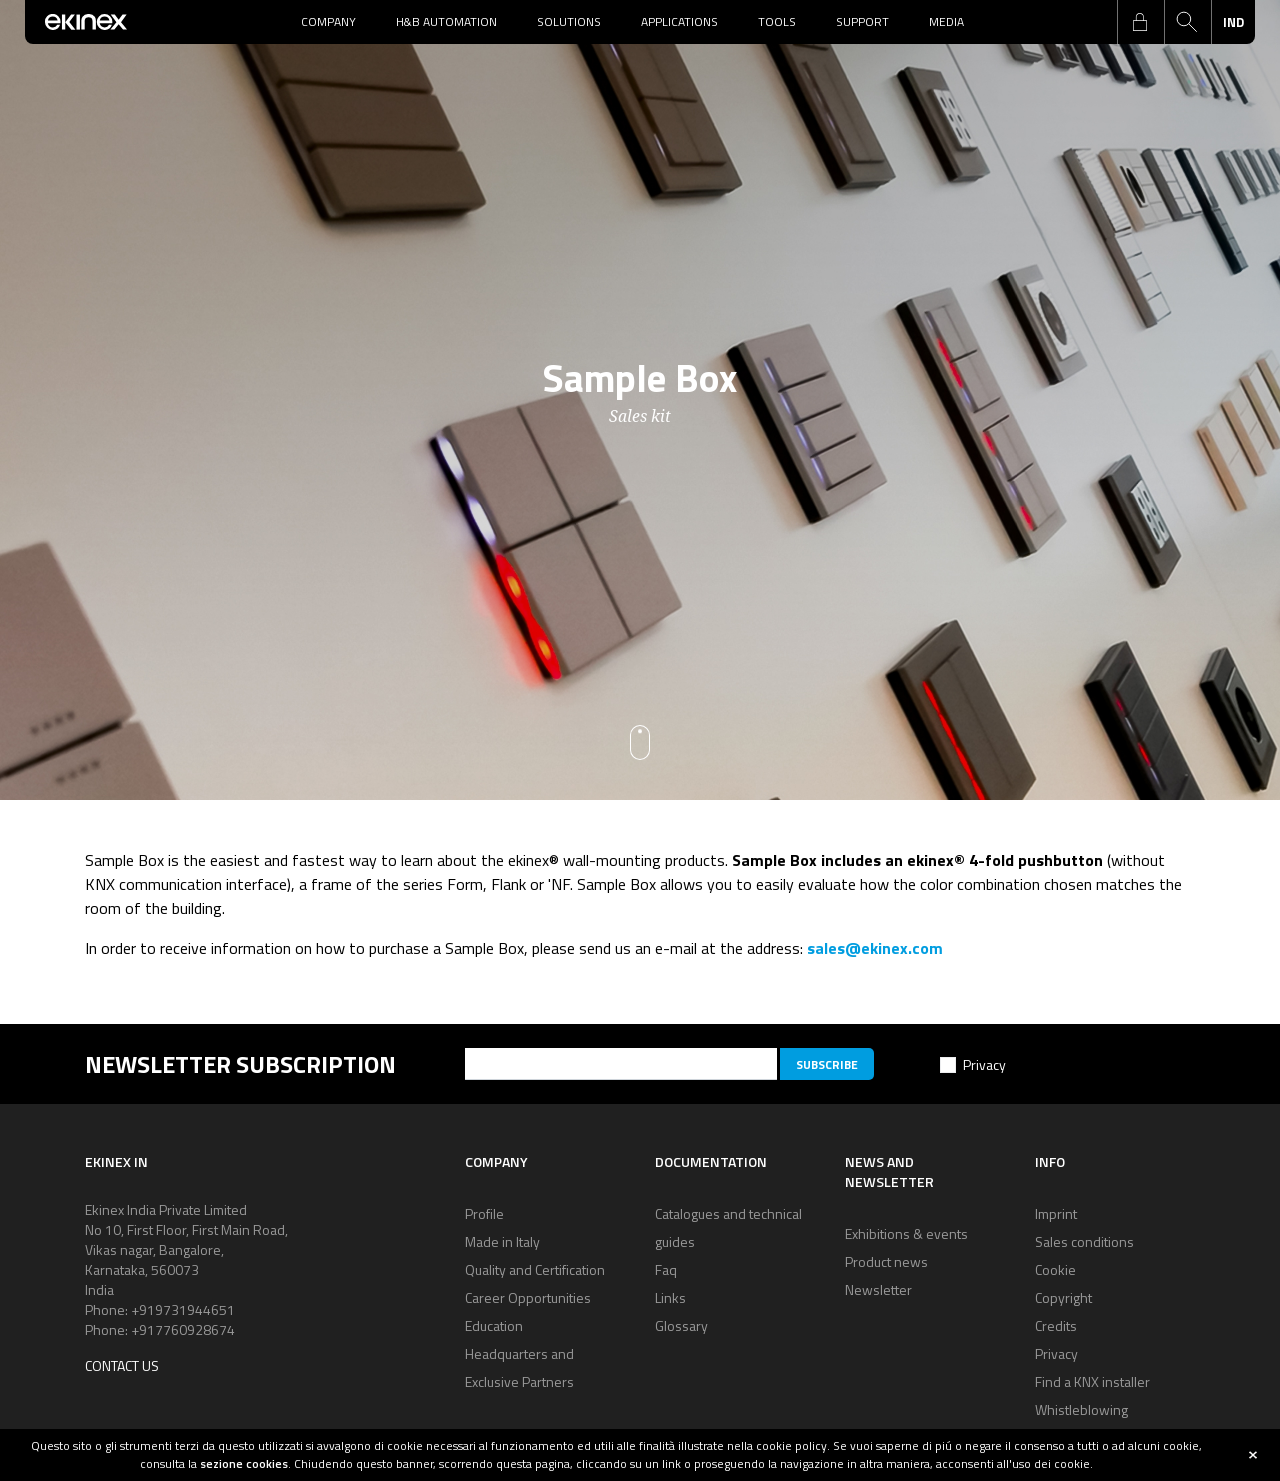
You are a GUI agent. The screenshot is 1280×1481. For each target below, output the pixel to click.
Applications (679, 21)
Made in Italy (502, 1241)
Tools (777, 21)
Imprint (1056, 1213)
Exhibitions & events (906, 1233)
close (1253, 1455)
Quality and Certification (535, 1269)
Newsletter (878, 1289)
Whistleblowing (1081, 1409)
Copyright (1063, 1297)
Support (862, 21)
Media (946, 21)
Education (494, 1325)
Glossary (681, 1325)
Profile (484, 1213)
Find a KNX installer (1092, 1381)
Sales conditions (1084, 1241)
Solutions (569, 21)
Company (328, 21)
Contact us (122, 1365)
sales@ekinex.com (875, 948)
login (1140, 22)
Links (670, 1297)
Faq (666, 1269)
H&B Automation (446, 21)
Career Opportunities (528, 1297)
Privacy (984, 1064)
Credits (1056, 1325)
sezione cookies (244, 1463)
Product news (886, 1261)
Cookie (1055, 1269)
